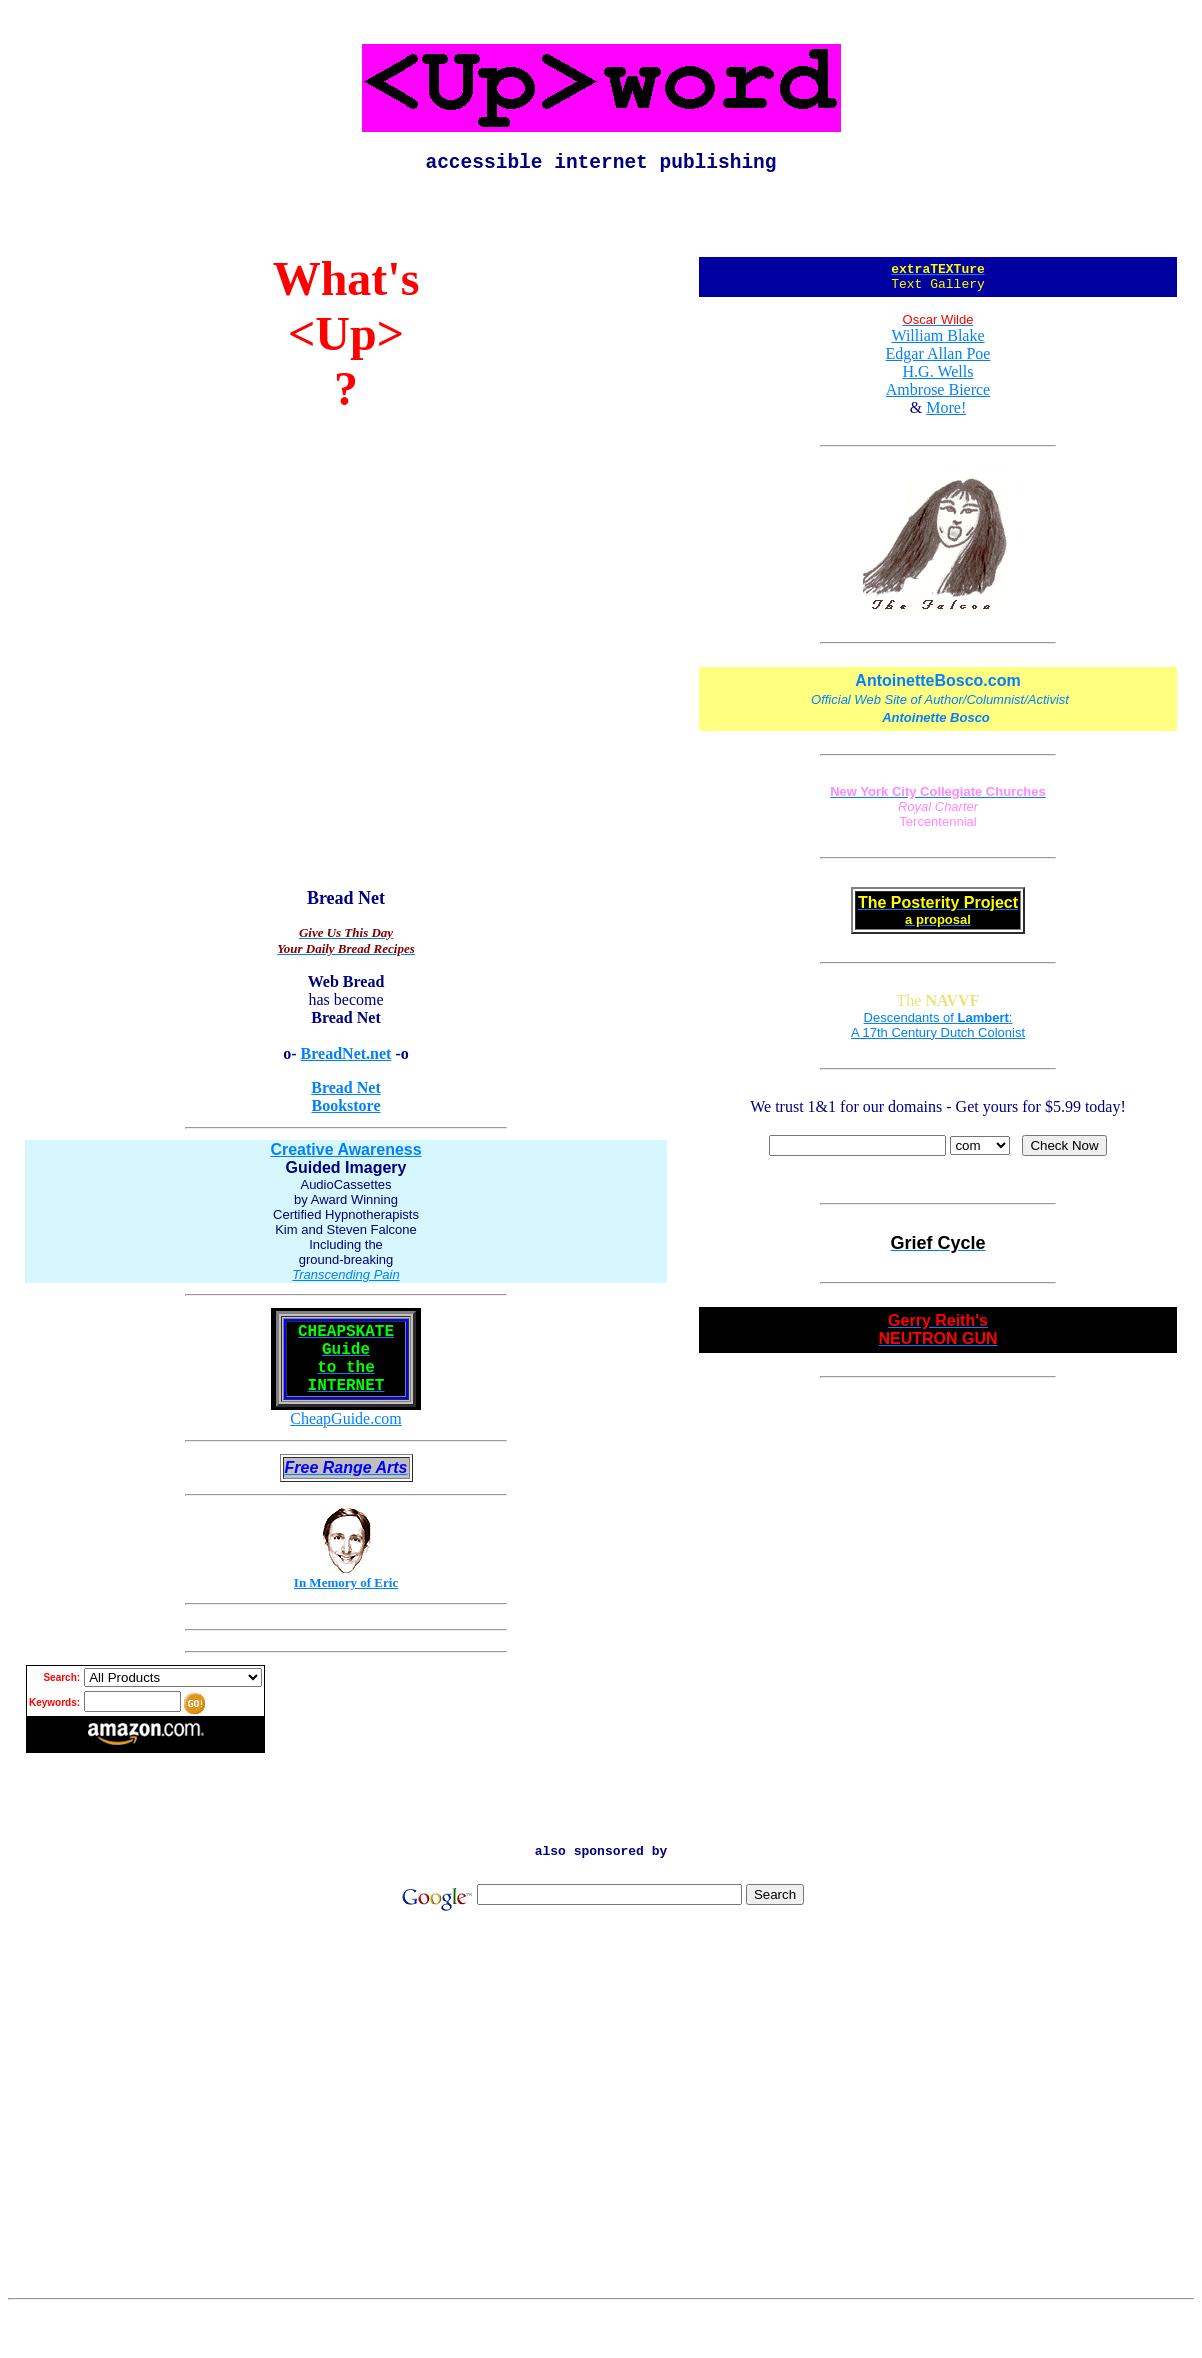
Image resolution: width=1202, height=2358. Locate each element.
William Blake (937, 346)
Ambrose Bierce (938, 400)
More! (946, 418)
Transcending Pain (345, 1279)
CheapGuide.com (346, 1439)
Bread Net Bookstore (345, 1101)
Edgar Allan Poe (938, 364)
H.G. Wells (938, 382)
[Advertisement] (601, 2166)
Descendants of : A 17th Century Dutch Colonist (938, 1036)
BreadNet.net (346, 1058)
